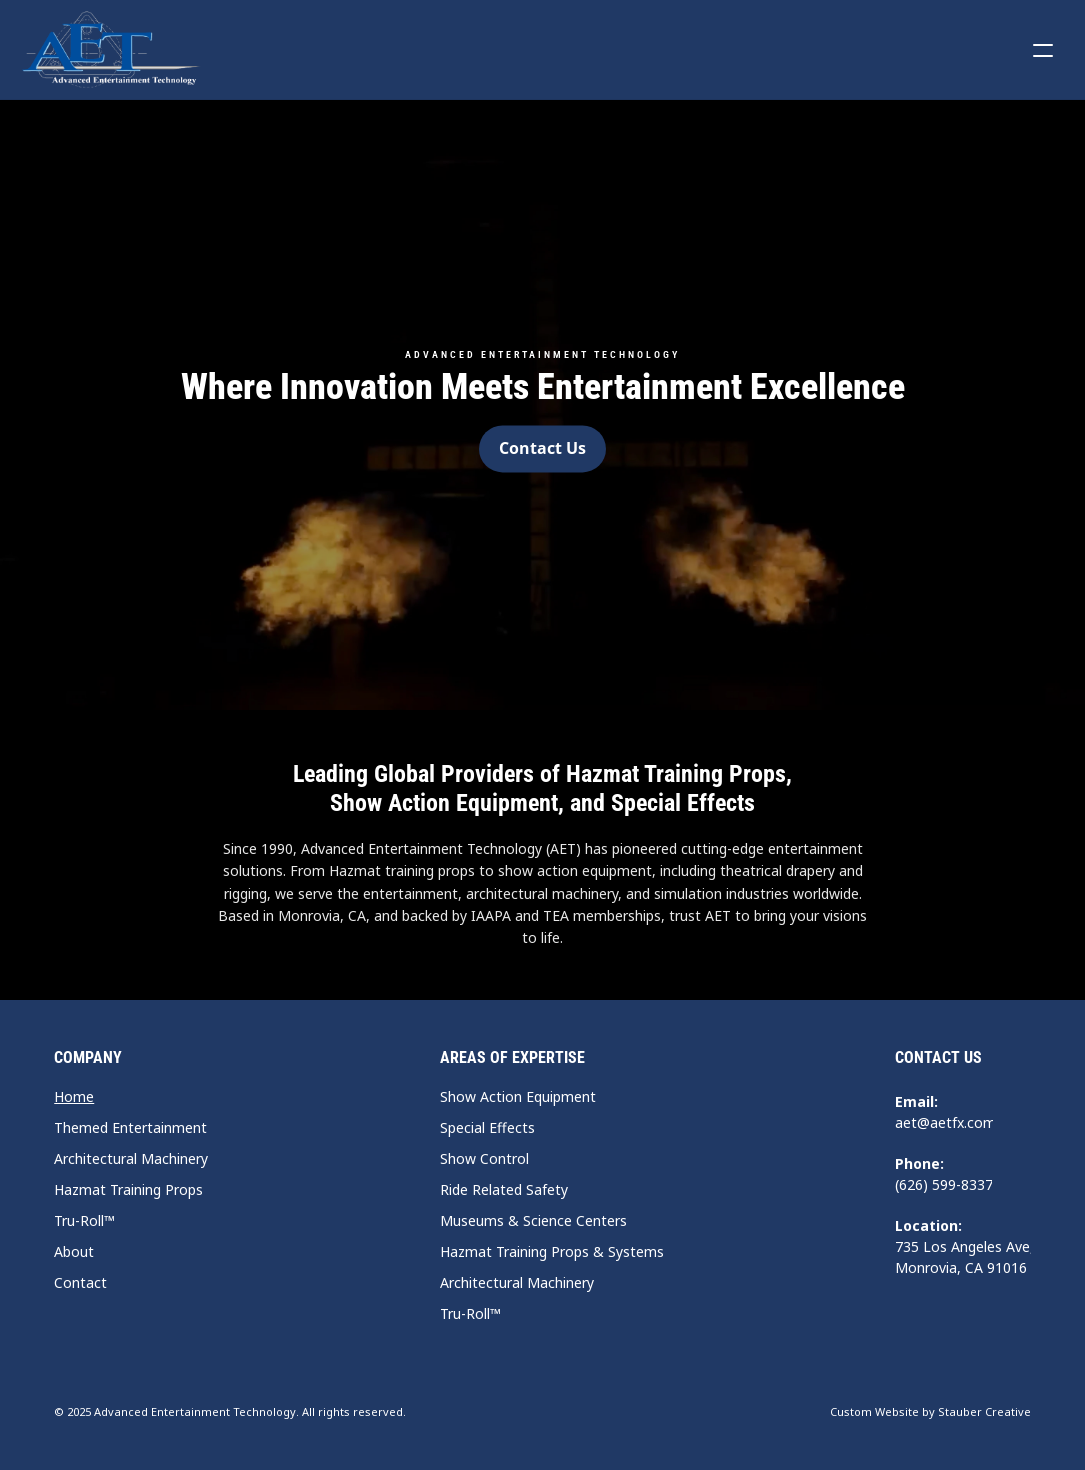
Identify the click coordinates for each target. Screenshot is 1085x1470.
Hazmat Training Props (128, 1189)
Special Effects (487, 1127)
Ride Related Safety (504, 1189)
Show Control (484, 1158)
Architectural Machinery (131, 1158)
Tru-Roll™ (84, 1220)
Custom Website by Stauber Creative (930, 1411)
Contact (80, 1282)
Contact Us (938, 1057)
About (74, 1251)
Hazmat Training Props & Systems (552, 1251)
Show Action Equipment (518, 1096)
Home (74, 1096)
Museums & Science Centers (533, 1220)
